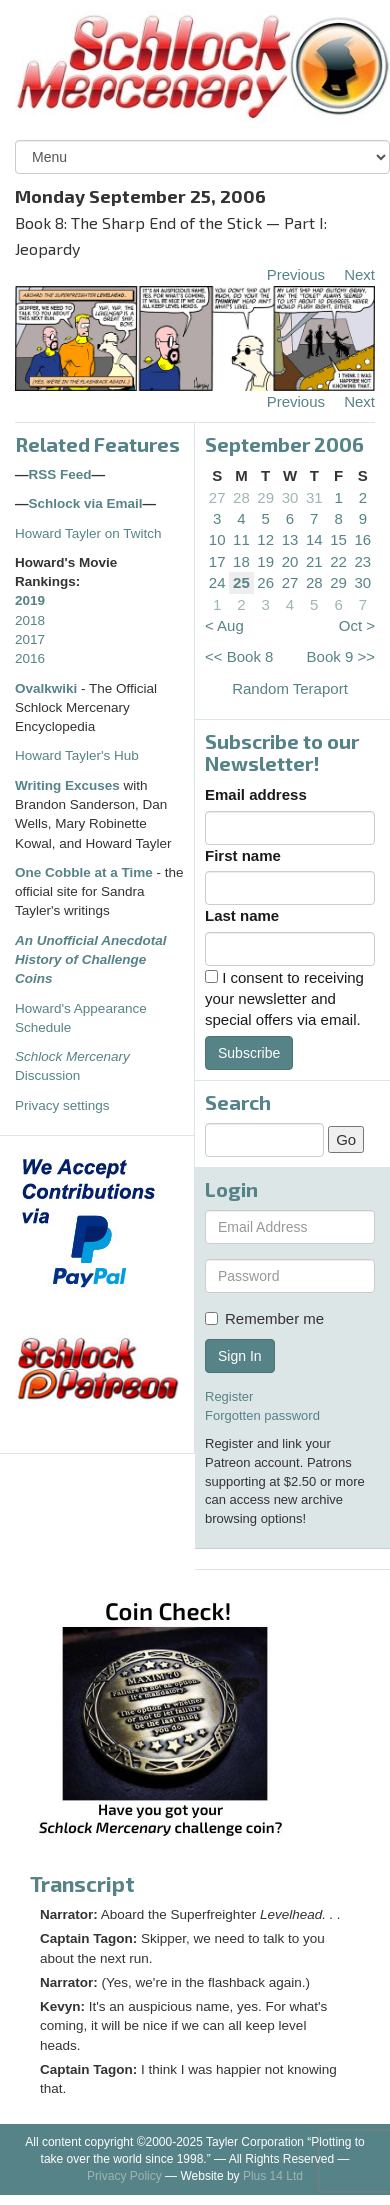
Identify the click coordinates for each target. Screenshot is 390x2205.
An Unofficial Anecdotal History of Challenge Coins (91, 960)
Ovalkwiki (48, 688)
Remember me (264, 1318)
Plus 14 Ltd (273, 2176)
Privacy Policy (124, 2176)
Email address (256, 794)
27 (217, 497)
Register (229, 1396)
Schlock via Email (86, 503)
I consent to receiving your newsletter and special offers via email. (284, 999)
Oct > (357, 625)
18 (241, 561)
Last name (242, 915)
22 (338, 561)
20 (290, 561)
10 (217, 539)
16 (363, 539)
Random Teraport (290, 688)
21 (314, 561)
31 (314, 497)
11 (241, 539)
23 (363, 561)
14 (314, 539)
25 (241, 582)
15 (338, 539)
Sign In (240, 1356)
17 (217, 561)
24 (217, 582)
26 (265, 582)
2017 (30, 639)
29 (265, 497)
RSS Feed (60, 474)
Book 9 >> (341, 656)
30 (290, 497)
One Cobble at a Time (84, 872)
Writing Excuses (67, 785)
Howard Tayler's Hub (77, 755)
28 (241, 497)
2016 (30, 658)
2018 (30, 620)
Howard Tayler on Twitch (88, 533)
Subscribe (249, 1053)
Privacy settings (62, 1105)
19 (265, 561)
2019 (30, 600)
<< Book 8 (239, 656)
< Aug (224, 625)
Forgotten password (262, 1415)
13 (290, 539)
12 (265, 539)
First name (243, 855)
